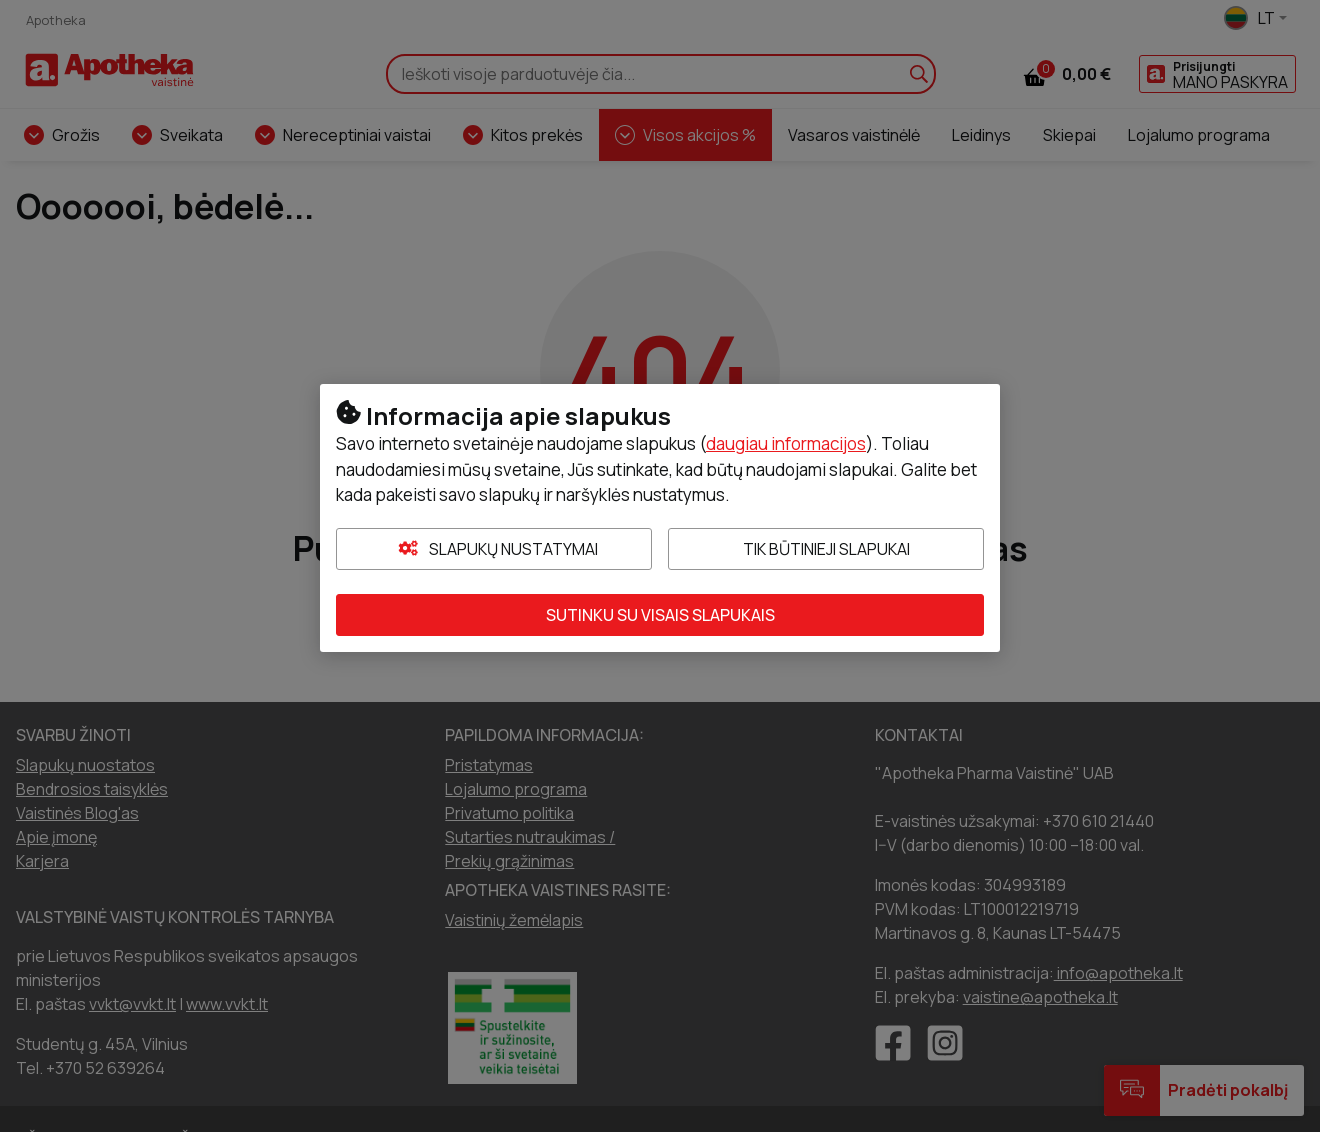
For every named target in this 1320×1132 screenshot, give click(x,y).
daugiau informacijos (786, 443)
